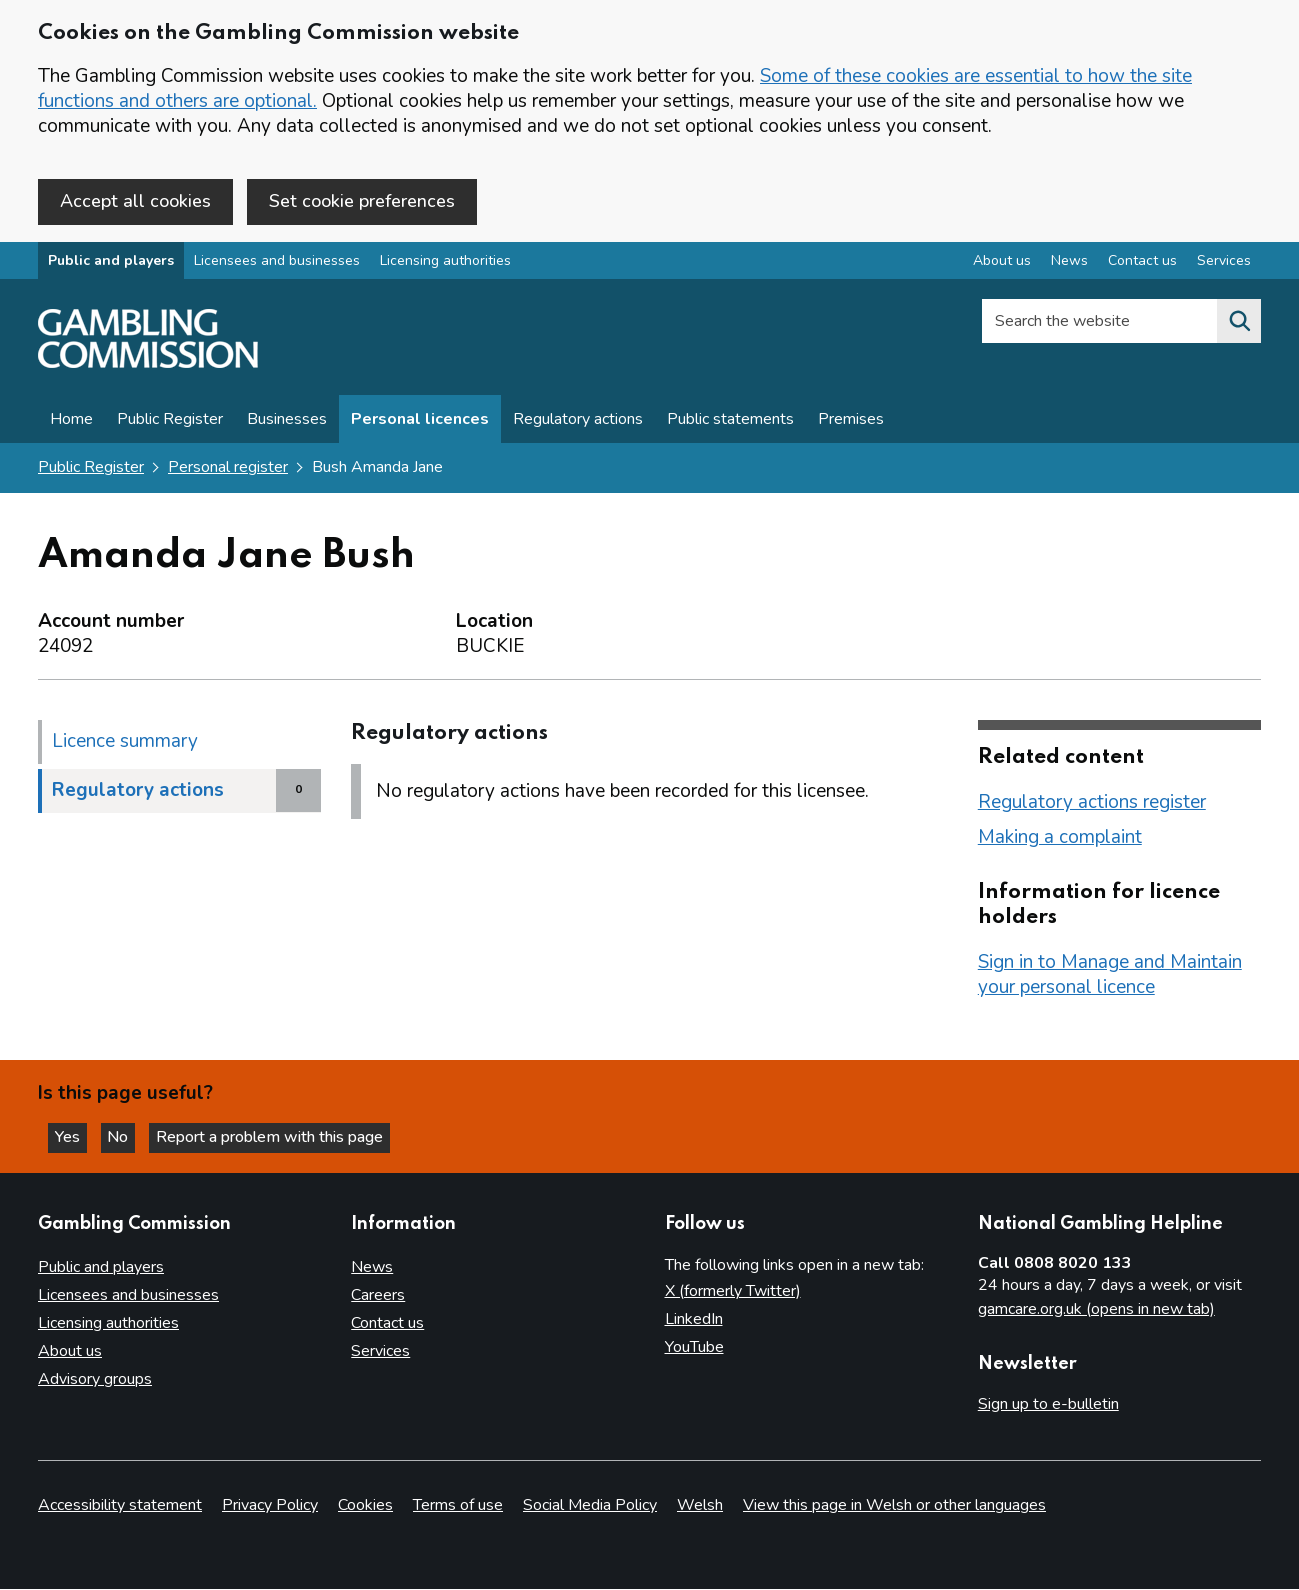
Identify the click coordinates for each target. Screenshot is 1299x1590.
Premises (851, 422)
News (372, 1267)
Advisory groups (95, 1379)
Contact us (387, 1323)
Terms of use (458, 1506)
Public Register (170, 422)
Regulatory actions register (1092, 804)
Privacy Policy (270, 1506)
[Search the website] (1239, 324)
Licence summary (125, 743)
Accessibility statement (120, 1506)
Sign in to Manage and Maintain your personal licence (1110, 976)
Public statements (730, 422)
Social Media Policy (590, 1506)
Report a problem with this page (280, 1136)
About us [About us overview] (1002, 263)
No (129, 1136)
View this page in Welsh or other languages (894, 1506)
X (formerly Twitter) (733, 1291)
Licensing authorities (445, 263)
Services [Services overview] (1224, 263)
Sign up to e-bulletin (1048, 1404)
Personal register (228, 470)
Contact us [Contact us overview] (1142, 263)
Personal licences (420, 422)
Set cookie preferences (362, 201)
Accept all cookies (135, 201)
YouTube (694, 1347)
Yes (74, 1136)
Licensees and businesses (277, 263)
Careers (378, 1295)
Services (380, 1351)
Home (71, 422)
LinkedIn (694, 1319)
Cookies (365, 1506)
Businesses (287, 422)
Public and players (111, 263)
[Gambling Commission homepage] (148, 366)
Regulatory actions (578, 422)
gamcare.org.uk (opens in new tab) (1096, 1309)
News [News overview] (1069, 263)
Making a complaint (1060, 839)
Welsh (700, 1506)
